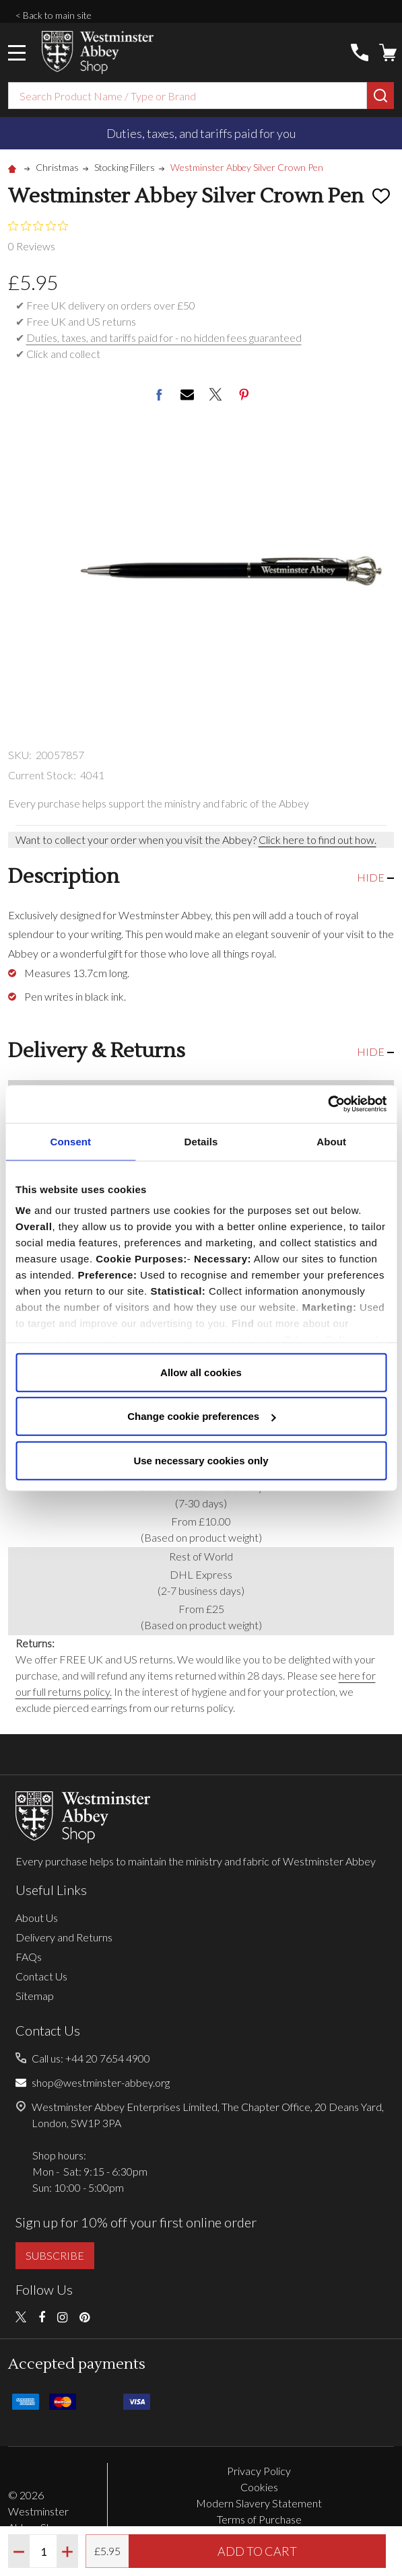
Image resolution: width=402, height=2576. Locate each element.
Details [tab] (201, 1141)
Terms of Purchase (259, 2519)
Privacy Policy (259, 2470)
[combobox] (187, 95)
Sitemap (34, 1995)
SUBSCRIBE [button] (55, 2255)
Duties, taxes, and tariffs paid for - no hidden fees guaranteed (164, 337)
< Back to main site (53, 15)
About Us (36, 1917)
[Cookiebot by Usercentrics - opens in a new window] (328, 1104)
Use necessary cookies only (200, 1460)
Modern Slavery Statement (259, 2503)
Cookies (259, 2486)
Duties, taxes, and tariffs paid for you (201, 133)
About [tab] (331, 1141)
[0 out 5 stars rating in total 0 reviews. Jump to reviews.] (41, 236)
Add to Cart (257, 2551)
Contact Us (41, 1976)
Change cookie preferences (201, 1416)
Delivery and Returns (63, 1937)
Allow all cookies (201, 1372)
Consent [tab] (70, 1141)
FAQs (28, 1956)
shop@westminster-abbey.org (101, 2082)
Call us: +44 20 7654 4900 (91, 2058)
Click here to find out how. (317, 839)
